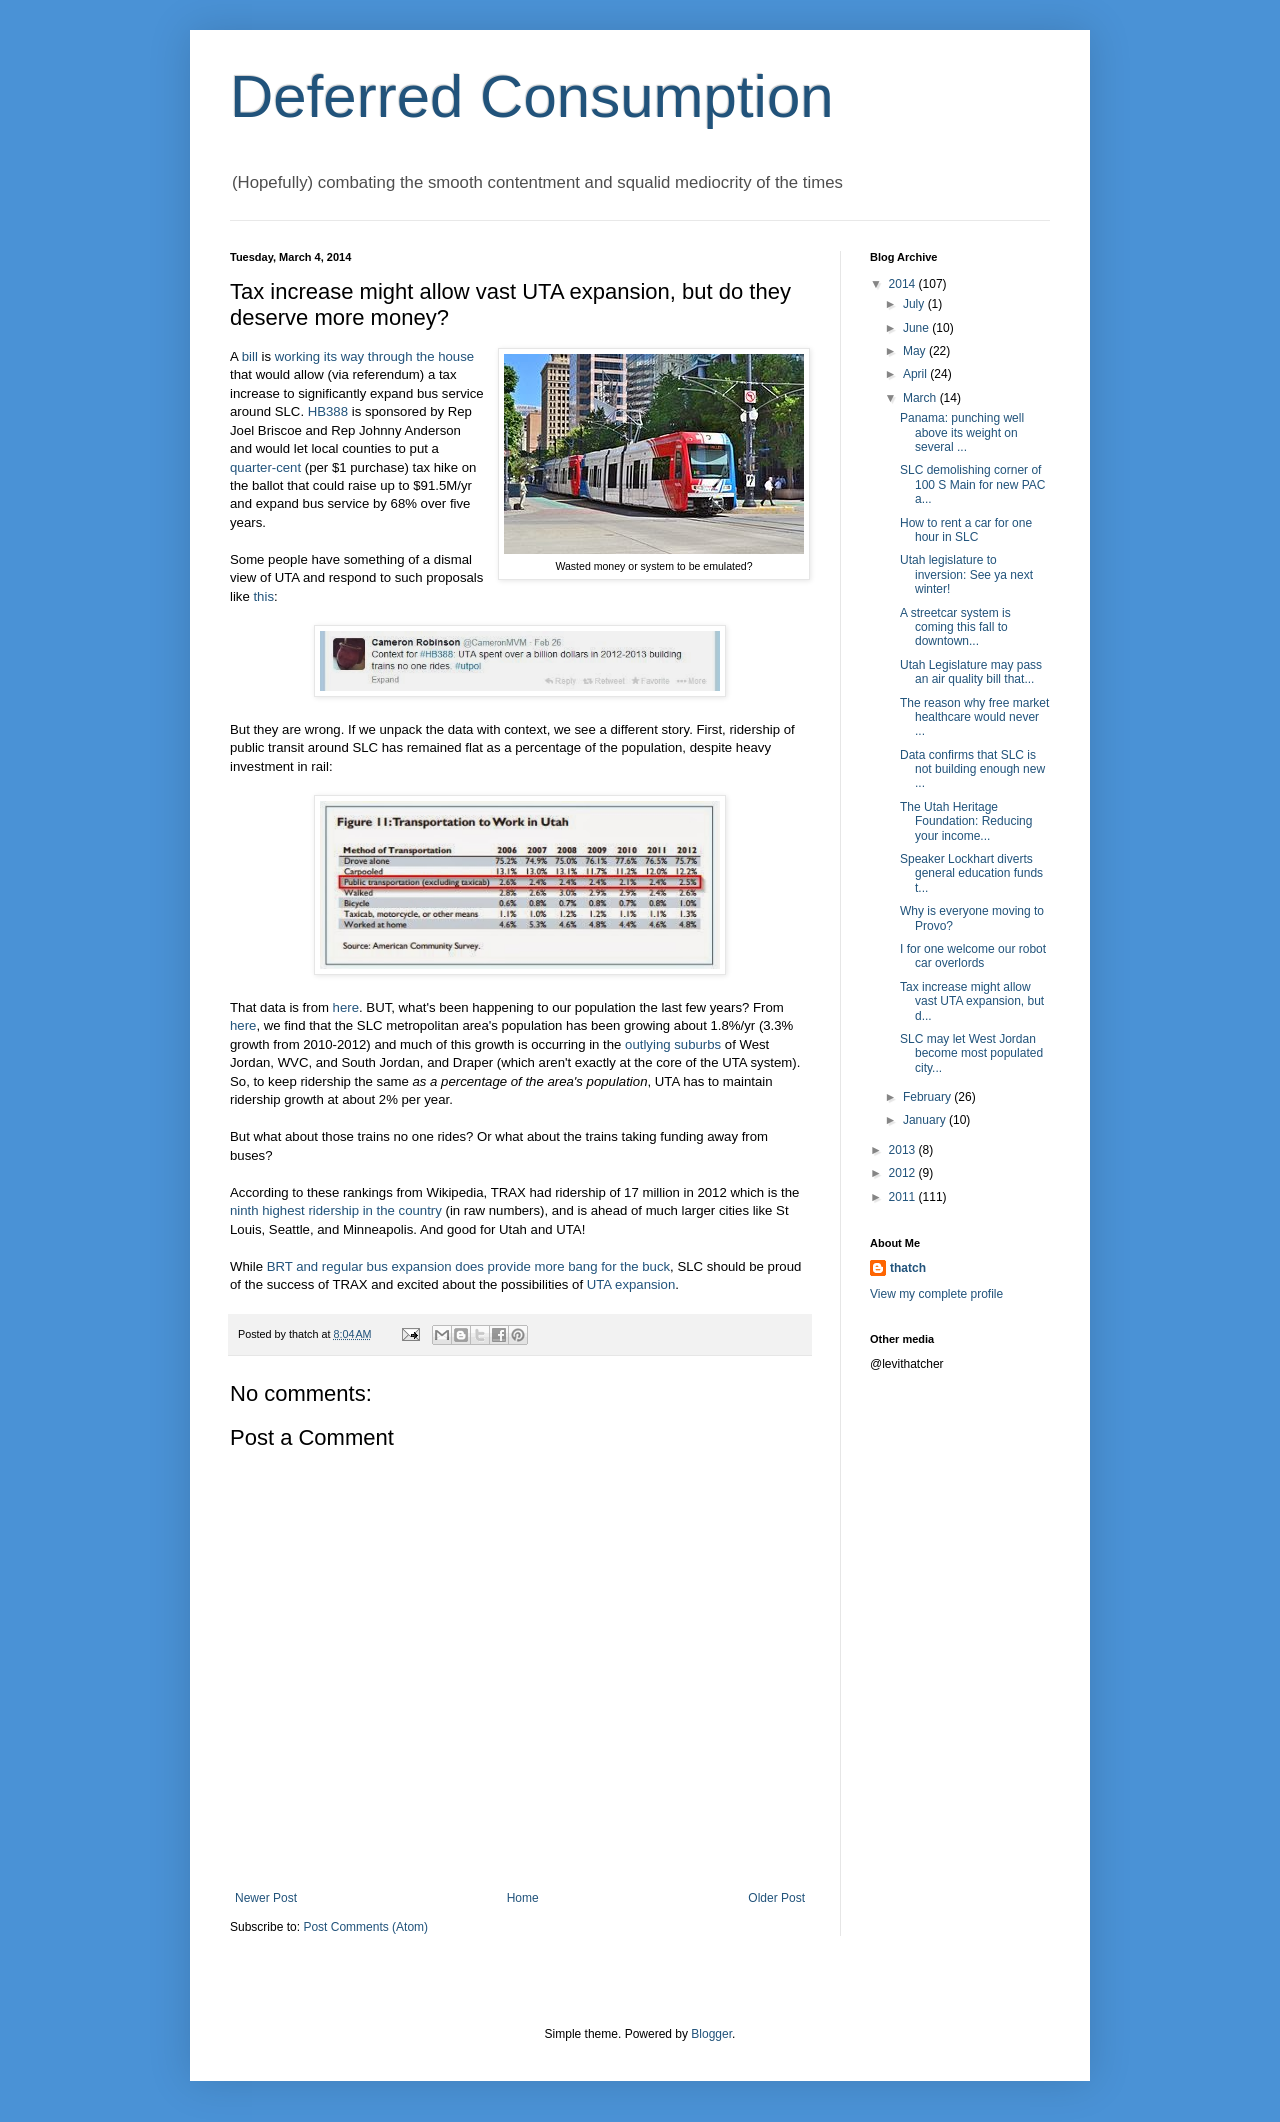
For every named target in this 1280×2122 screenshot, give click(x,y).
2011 (904, 1197)
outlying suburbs (673, 1044)
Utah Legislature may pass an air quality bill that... (971, 672)
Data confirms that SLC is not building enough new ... (972, 769)
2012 (904, 1173)
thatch (908, 1268)
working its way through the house (374, 356)
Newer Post (266, 1898)
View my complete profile (936, 1294)
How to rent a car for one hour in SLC (966, 530)
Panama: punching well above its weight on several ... (962, 432)
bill (250, 356)
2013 (904, 1150)
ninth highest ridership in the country (336, 1210)
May (916, 351)
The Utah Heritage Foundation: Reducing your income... (966, 821)
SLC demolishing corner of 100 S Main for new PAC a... (973, 484)
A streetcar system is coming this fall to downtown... (955, 627)
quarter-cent (265, 467)
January (926, 1120)
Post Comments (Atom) (365, 1927)
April (916, 374)
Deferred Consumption (532, 96)
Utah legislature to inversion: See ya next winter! (966, 574)
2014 (904, 284)
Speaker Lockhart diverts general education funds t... (971, 873)
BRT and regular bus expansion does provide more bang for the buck (468, 1266)
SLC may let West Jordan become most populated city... (971, 1053)
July (915, 304)
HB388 (328, 411)
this (263, 596)
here (346, 1007)
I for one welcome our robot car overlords (973, 956)
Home (523, 1898)
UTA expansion (631, 1284)
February (928, 1097)
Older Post (776, 1898)
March (921, 398)
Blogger (711, 2034)
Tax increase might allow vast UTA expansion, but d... (972, 1001)
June (917, 328)
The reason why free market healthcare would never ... (974, 717)
